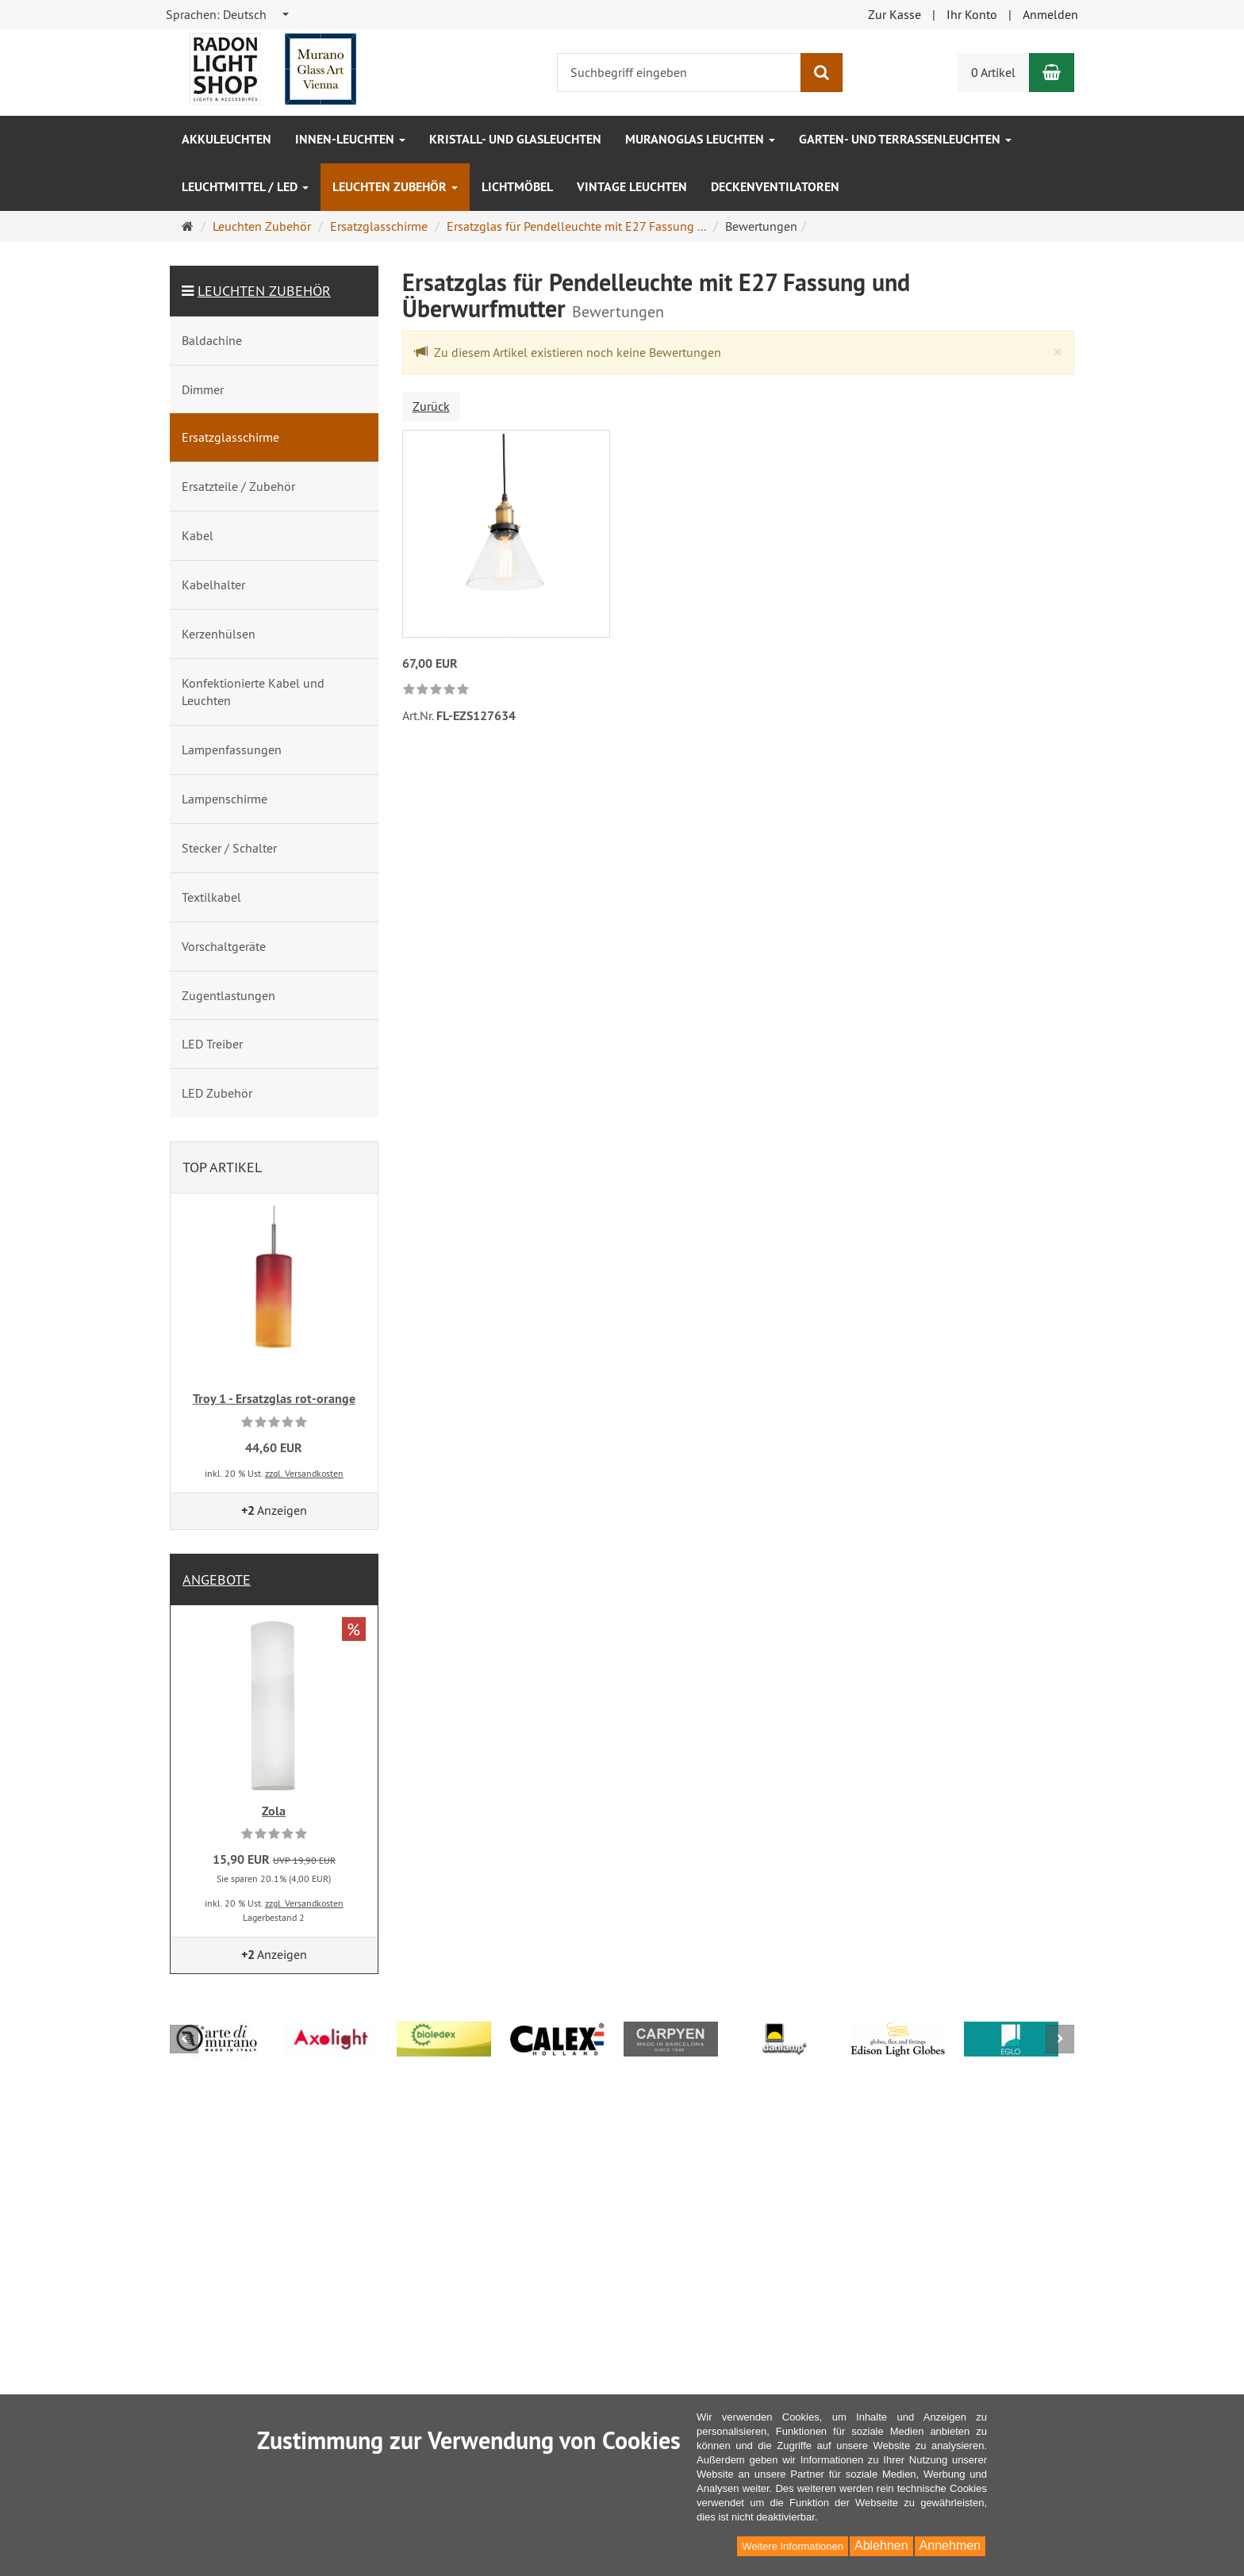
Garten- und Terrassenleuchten (905, 139)
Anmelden (1050, 14)
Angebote (216, 1579)
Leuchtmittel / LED (245, 186)
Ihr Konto (971, 14)
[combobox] (228, 14)
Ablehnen (881, 2545)
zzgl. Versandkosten (304, 1473)
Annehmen (950, 2545)
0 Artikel (993, 72)
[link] (436, 690)
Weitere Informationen (792, 2546)
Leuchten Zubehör (395, 186)
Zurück (431, 406)
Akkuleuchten (226, 139)
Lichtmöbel (517, 186)
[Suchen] (822, 72)
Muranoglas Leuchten (700, 139)
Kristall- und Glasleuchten (515, 139)
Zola (274, 1811)
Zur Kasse (894, 14)
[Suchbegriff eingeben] (679, 72)
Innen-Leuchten (350, 139)
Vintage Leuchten (632, 186)
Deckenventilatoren (775, 186)
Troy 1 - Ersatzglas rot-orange (274, 1398)
